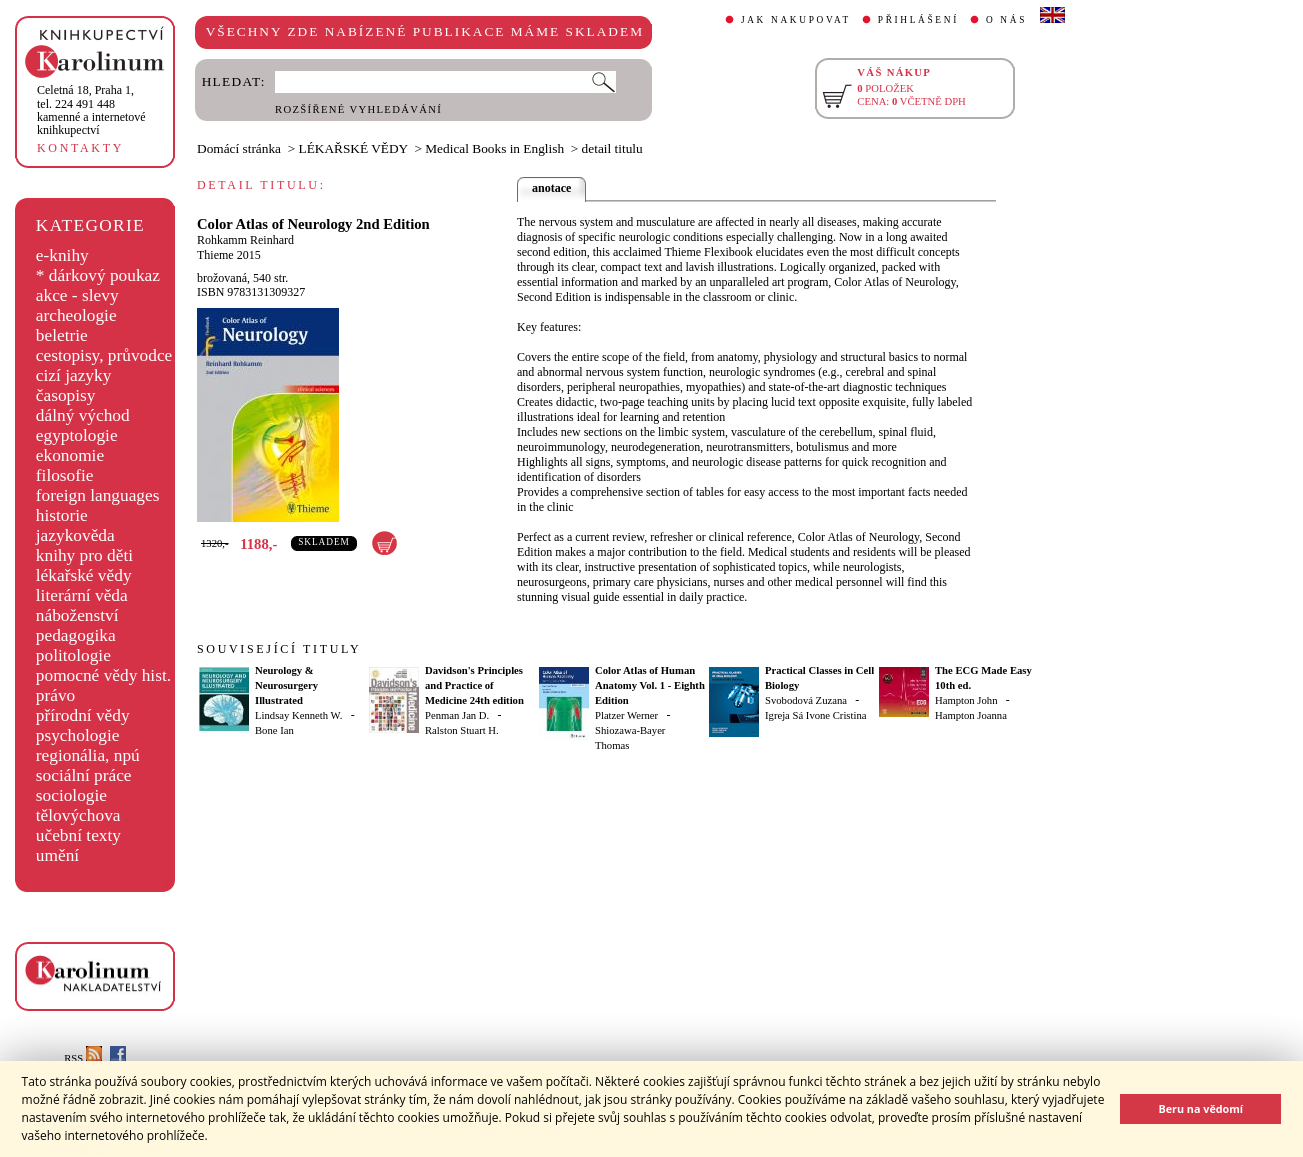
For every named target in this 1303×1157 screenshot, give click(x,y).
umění (57, 855)
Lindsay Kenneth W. (298, 715)
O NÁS (1006, 20)
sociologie (71, 795)
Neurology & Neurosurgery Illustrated (286, 685)
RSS (83, 1058)
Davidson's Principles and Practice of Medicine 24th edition (474, 685)
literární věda (82, 595)
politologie (73, 655)
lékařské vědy (84, 575)
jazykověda (75, 535)
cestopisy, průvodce (104, 355)
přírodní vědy (83, 715)
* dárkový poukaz (98, 275)
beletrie (62, 335)
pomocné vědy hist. (103, 675)
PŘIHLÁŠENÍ (918, 20)
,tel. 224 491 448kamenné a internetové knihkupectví (91, 110)
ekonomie (70, 455)
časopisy (66, 395)
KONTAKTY (80, 148)
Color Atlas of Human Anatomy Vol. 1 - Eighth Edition (650, 685)
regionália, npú (88, 755)
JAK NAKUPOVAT (796, 20)
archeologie (76, 315)
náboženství (77, 615)
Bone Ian (274, 730)
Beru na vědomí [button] (1200, 1108)
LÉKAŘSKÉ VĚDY (353, 148)
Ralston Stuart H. (462, 730)
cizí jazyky (74, 375)
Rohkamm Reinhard (245, 240)
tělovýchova (78, 815)
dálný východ (83, 415)
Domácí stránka (239, 148)
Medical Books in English (494, 148)
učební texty (78, 835)
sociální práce (84, 775)
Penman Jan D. (457, 715)
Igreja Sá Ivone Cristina (816, 715)
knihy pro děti (84, 555)
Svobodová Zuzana (806, 700)
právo (55, 695)
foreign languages (98, 495)
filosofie (65, 475)
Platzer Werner (626, 715)
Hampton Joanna (971, 715)
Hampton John (966, 700)
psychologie (78, 735)
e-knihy (62, 255)
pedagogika (76, 635)
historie (62, 515)
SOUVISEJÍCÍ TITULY (279, 649)
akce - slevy (77, 295)
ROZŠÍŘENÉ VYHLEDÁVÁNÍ (358, 109)
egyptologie (77, 435)
